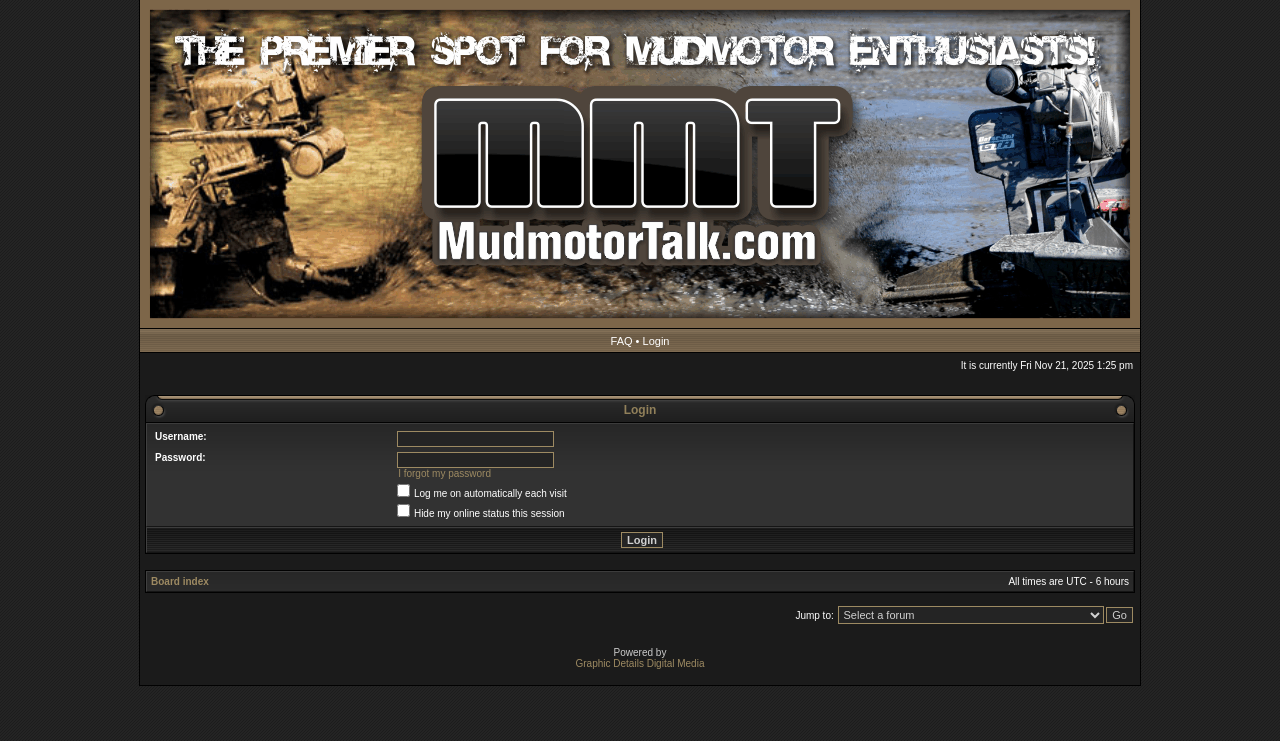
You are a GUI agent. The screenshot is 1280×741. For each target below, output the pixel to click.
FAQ (622, 341)
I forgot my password (444, 473)
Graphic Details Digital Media (640, 663)
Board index (180, 581)
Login (656, 341)
